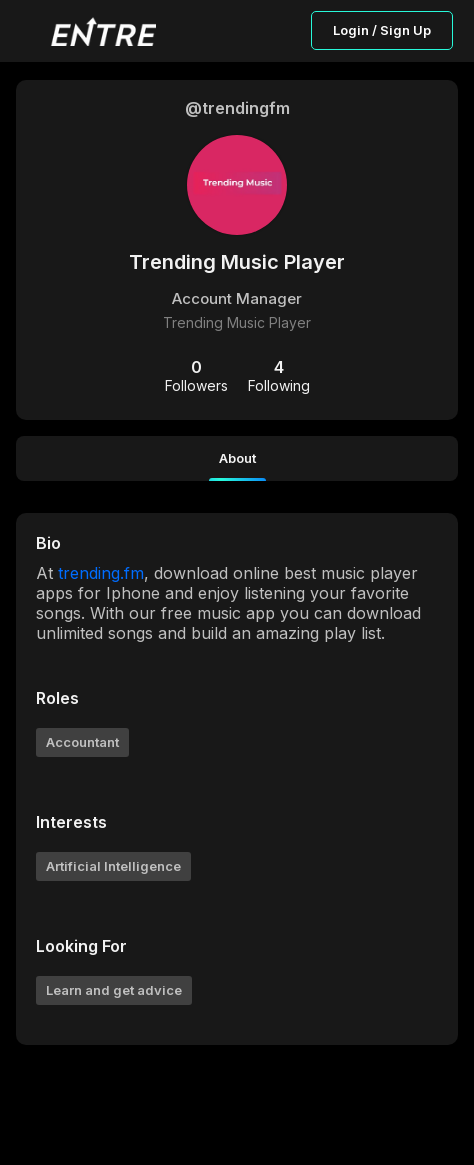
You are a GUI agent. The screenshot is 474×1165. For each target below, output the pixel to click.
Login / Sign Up (382, 30)
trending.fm (101, 573)
